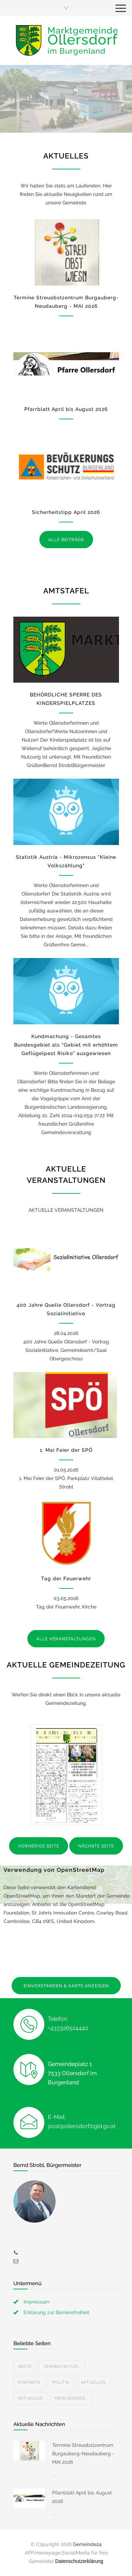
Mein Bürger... (71, 2398)
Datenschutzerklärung (79, 2561)
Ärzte (25, 2366)
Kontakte (29, 2382)
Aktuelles (93, 2382)
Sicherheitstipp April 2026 (66, 512)
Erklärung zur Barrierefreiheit (56, 2312)
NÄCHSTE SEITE (96, 1846)
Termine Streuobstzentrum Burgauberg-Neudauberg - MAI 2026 (83, 2453)
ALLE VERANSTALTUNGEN (66, 1638)
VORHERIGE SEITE (38, 1846)
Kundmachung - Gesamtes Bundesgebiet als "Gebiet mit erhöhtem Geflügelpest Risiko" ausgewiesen (66, 1045)
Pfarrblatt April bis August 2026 (66, 409)
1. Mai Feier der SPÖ (66, 1450)
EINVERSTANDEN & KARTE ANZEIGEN (66, 1985)
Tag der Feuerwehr (66, 1578)
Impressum (36, 2302)
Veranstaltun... (62, 2366)
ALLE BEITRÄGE (66, 539)
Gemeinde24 (87, 2544)
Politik (60, 2382)
